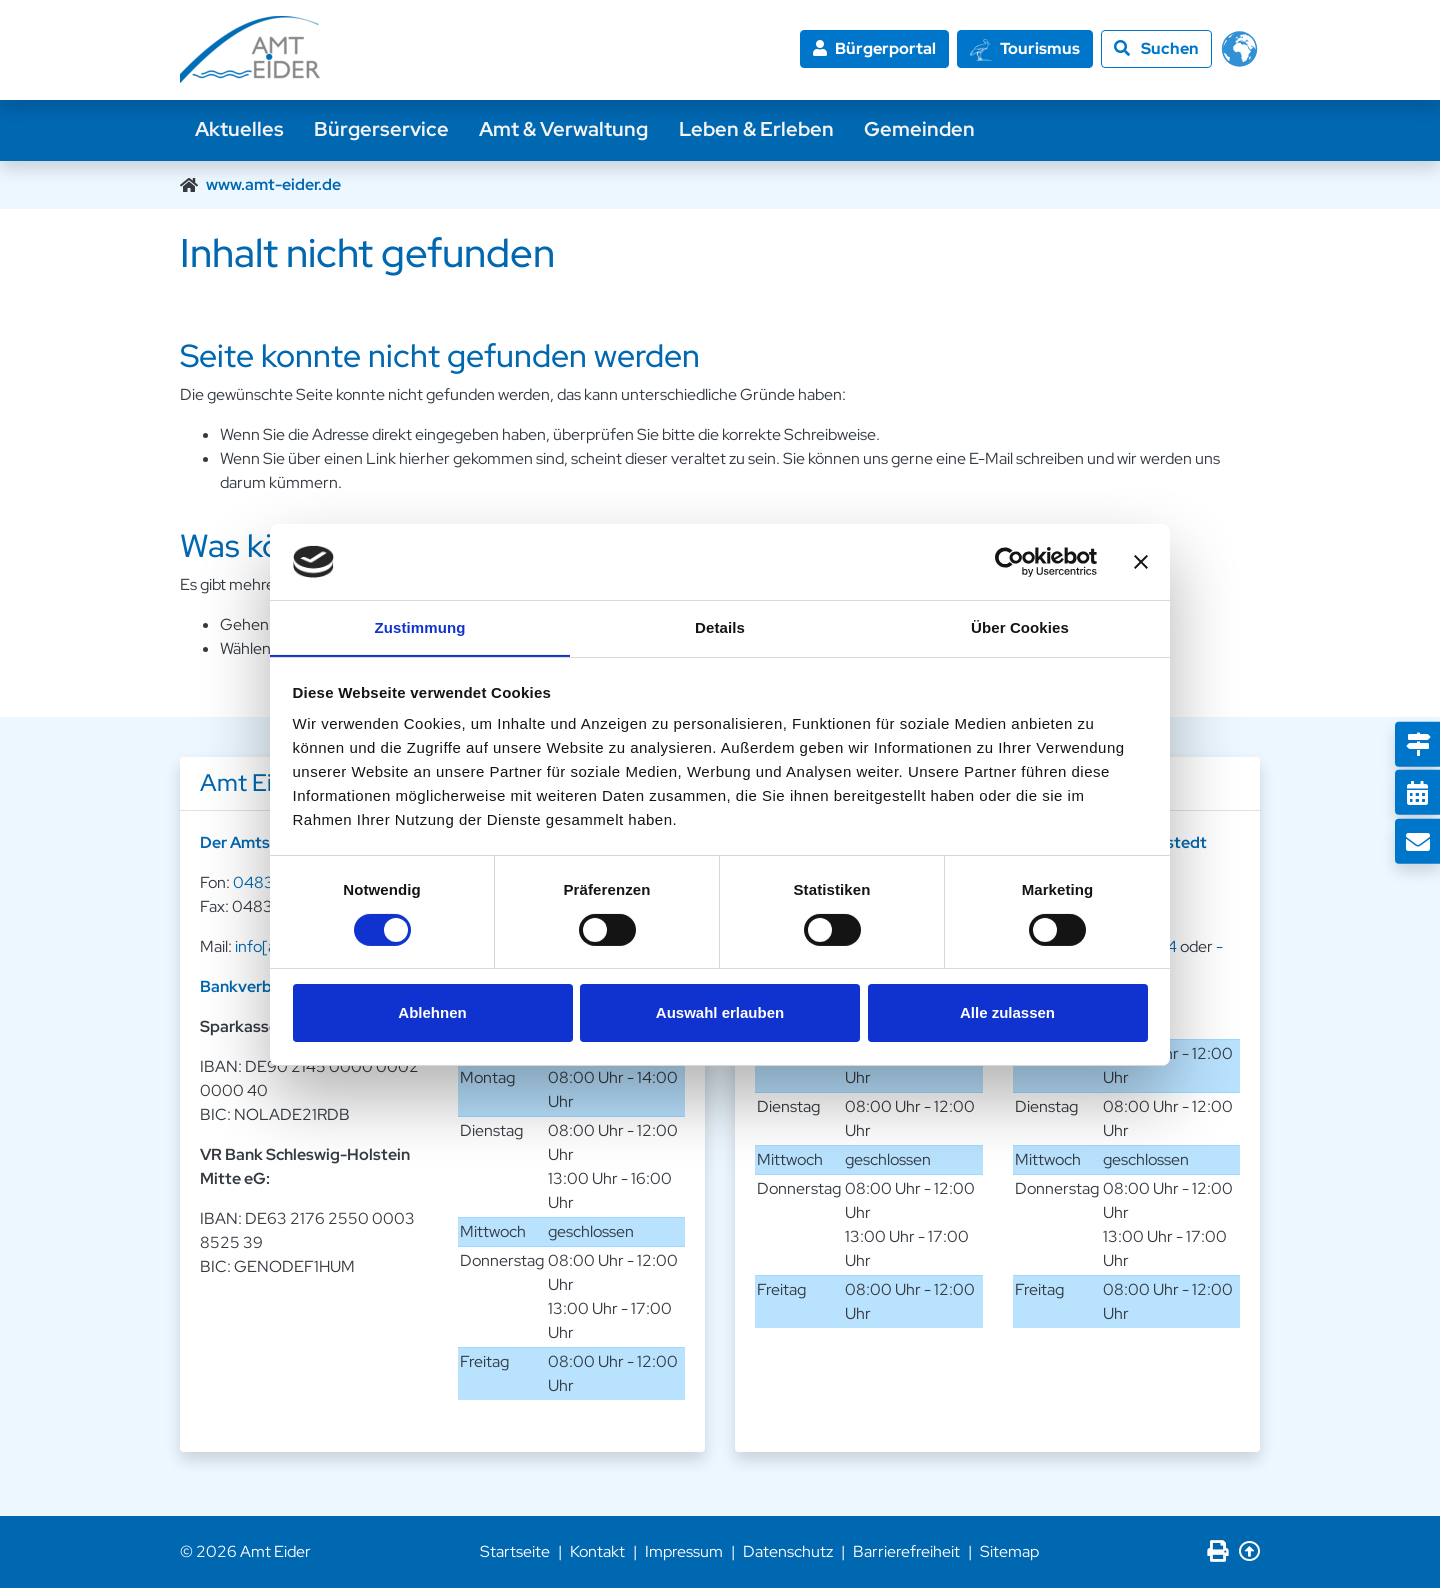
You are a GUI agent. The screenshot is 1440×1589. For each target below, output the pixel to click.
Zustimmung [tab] (420, 627)
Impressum (684, 1552)
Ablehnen (432, 1013)
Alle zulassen (1007, 1013)
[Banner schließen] (1141, 561)
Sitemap (1009, 1552)
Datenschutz (788, 1552)
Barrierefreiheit (906, 1552)
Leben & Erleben (762, 130)
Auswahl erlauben (720, 1013)
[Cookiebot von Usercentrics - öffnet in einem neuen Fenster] (1009, 561)
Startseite (515, 1552)
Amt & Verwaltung (568, 130)
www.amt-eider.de (273, 184)
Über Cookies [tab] (1020, 627)
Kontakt (597, 1552)
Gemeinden (927, 130)
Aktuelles (240, 130)
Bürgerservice (384, 130)
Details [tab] (720, 627)
